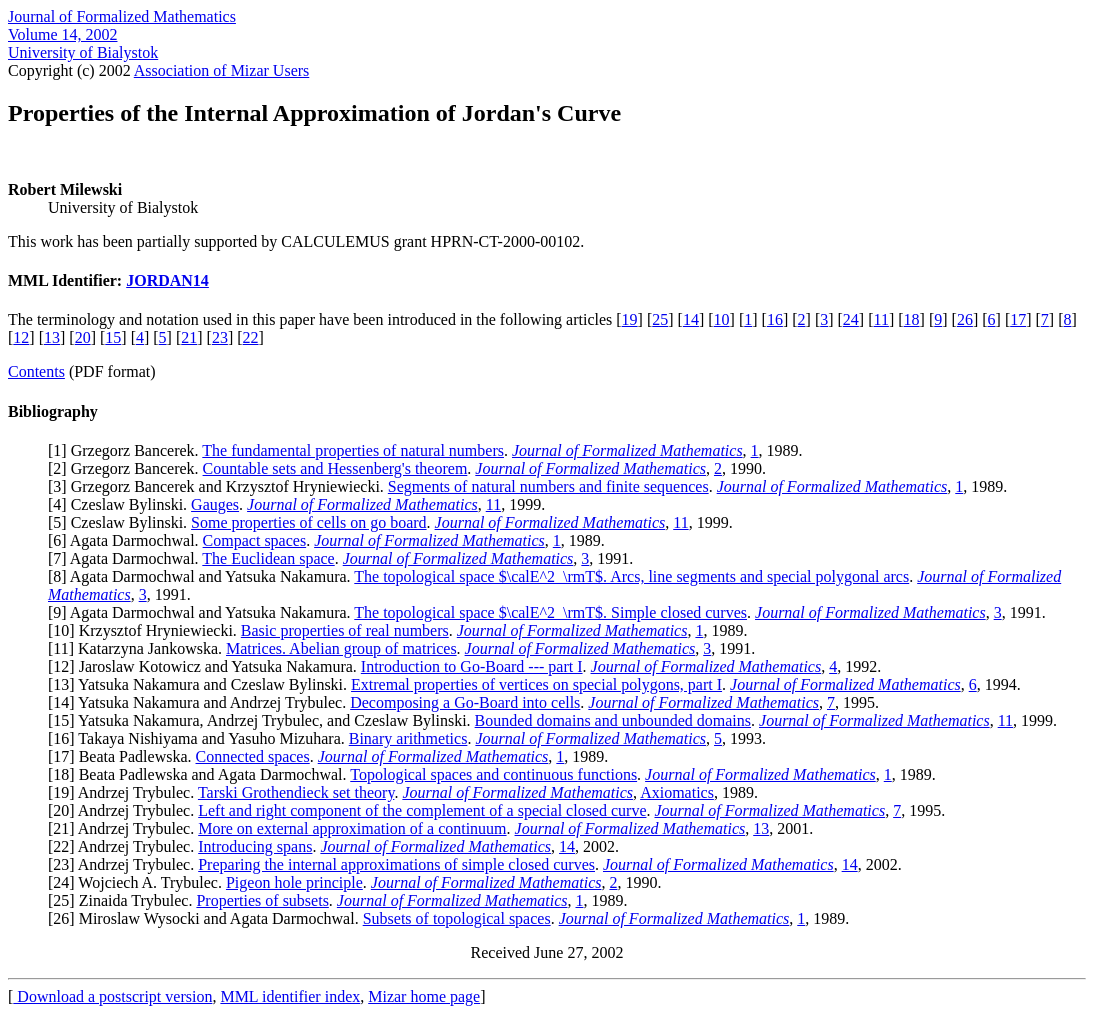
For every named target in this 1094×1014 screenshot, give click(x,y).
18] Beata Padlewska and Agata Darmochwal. (201, 774)
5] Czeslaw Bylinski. (122, 522)
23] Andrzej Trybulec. (125, 864)
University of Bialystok (83, 52)
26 (965, 319)
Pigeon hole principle (294, 882)
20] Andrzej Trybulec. (125, 810)
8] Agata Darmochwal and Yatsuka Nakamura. (203, 576)
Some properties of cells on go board (309, 522)
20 (83, 337)
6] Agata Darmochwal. (127, 540)
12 (21, 337)
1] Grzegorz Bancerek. (127, 450)
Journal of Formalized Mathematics (122, 16)
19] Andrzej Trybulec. (125, 792)
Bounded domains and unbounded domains (613, 720)
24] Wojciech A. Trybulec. (139, 882)
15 (113, 337)
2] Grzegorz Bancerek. (127, 468)
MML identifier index (290, 996)
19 (630, 319)
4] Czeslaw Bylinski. (122, 504)
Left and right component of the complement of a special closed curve (422, 810)
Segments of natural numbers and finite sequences (548, 486)
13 (52, 337)
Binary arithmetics (408, 738)
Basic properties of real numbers (345, 630)
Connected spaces (253, 756)
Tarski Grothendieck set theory (296, 792)
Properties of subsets (262, 900)
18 (912, 319)
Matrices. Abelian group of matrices (341, 648)
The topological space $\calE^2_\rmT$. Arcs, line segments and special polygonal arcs (631, 576)
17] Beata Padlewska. (124, 756)
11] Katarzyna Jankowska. (139, 648)
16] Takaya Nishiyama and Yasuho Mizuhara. (200, 738)
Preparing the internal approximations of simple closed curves (396, 864)
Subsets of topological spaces (457, 918)
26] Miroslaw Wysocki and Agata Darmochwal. (207, 918)
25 (660, 319)
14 (691, 319)
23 (220, 337)
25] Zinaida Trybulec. (124, 900)
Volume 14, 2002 (62, 34)
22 (251, 337)
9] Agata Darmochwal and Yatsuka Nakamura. (203, 612)
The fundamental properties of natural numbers (353, 450)
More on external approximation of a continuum (352, 828)
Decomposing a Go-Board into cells (465, 702)
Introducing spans (255, 846)
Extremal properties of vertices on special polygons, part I (536, 684)
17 (1018, 319)
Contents (36, 371)
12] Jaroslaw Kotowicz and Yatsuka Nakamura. (206, 666)
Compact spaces (255, 540)
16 (775, 319)
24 (851, 319)
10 (722, 319)
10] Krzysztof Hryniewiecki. (147, 630)
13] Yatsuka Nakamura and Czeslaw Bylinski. (202, 684)
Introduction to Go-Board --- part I (472, 666)
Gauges (215, 504)
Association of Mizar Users (222, 70)
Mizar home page (424, 996)
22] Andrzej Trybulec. (125, 846)
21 (189, 337)
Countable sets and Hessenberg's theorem (335, 468)
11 (881, 319)
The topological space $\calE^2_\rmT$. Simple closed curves (550, 612)
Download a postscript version (112, 996)
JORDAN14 (167, 280)
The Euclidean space (268, 558)
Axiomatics (677, 792)
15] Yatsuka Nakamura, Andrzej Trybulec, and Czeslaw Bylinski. (263, 720)
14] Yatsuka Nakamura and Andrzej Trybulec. (201, 702)
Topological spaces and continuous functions (493, 774)
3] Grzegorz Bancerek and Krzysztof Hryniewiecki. (220, 486)
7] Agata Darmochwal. (127, 558)
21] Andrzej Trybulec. (125, 828)
